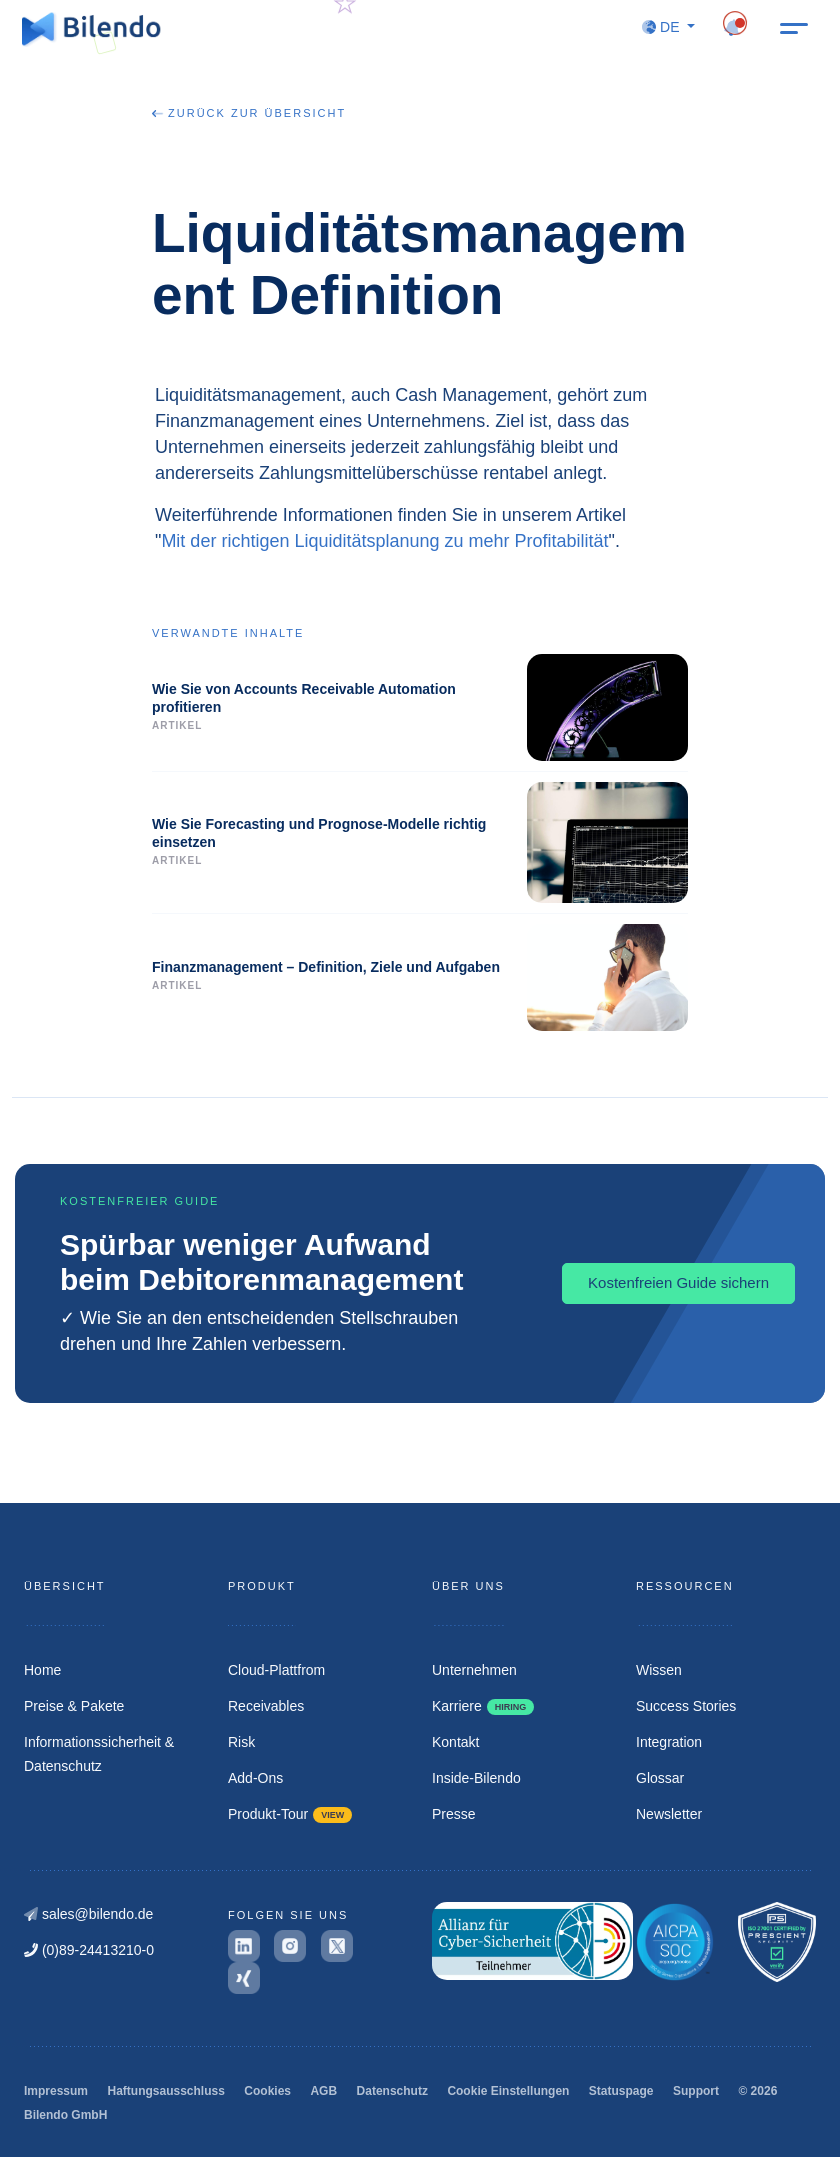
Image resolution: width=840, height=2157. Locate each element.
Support (696, 2091)
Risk (241, 1742)
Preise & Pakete (74, 1706)
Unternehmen (474, 1670)
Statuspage (621, 2091)
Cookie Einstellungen (508, 2091)
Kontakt (455, 1742)
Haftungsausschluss (165, 2091)
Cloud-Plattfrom (276, 1670)
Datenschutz (392, 2091)
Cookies (267, 2091)
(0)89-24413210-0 (89, 1950)
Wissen (659, 1670)
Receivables (266, 1706)
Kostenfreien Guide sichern (678, 1282)
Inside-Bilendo (476, 1778)
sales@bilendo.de (88, 1914)
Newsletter (669, 1814)
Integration (669, 1742)
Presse (454, 1814)
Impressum (56, 2091)
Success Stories (686, 1706)
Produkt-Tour (290, 1814)
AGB (323, 2091)
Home (42, 1670)
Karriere (483, 1706)
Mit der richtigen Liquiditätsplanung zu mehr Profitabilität (384, 541)
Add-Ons (255, 1778)
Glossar (660, 1778)
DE (662, 27)
